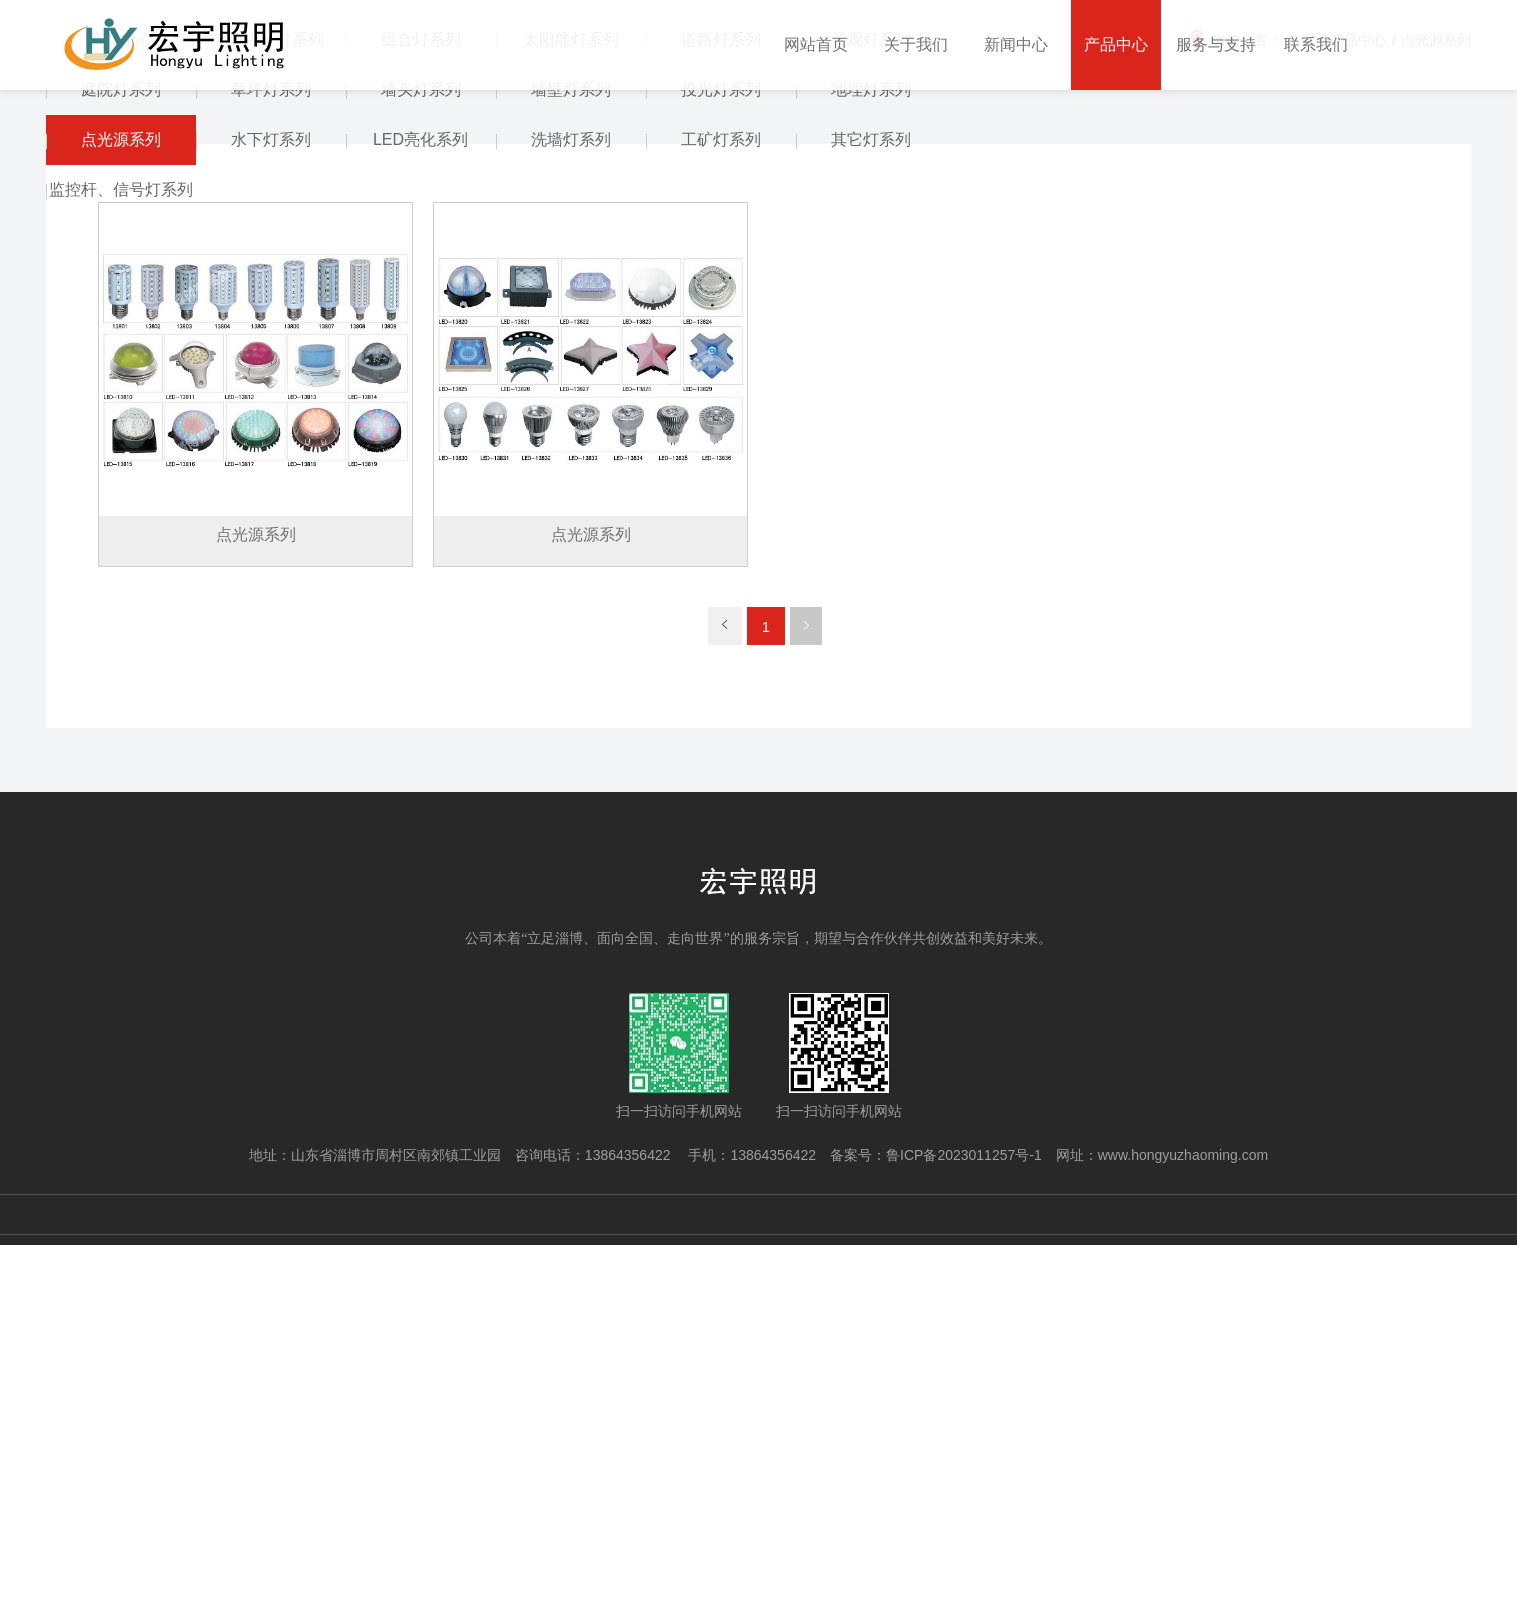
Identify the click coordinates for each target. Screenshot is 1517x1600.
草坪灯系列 (271, 445)
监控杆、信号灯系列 (121, 545)
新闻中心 (1016, 44)
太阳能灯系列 (571, 395)
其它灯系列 (871, 495)
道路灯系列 (721, 395)
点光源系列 (121, 495)
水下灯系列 (271, 495)
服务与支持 (1216, 44)
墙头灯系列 (421, 445)
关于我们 (916, 44)
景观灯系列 (871, 395)
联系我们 (1316, 44)
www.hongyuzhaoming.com (1183, 1510)
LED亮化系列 (420, 495)
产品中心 (1116, 44)
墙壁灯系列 (571, 445)
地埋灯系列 (871, 445)
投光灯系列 (721, 445)
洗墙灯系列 (571, 495)
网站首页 (816, 44)
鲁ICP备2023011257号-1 (964, 1510)
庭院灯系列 (121, 445)
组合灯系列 (421, 395)
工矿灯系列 (721, 495)
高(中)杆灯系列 (270, 395)
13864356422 (630, 1510)
